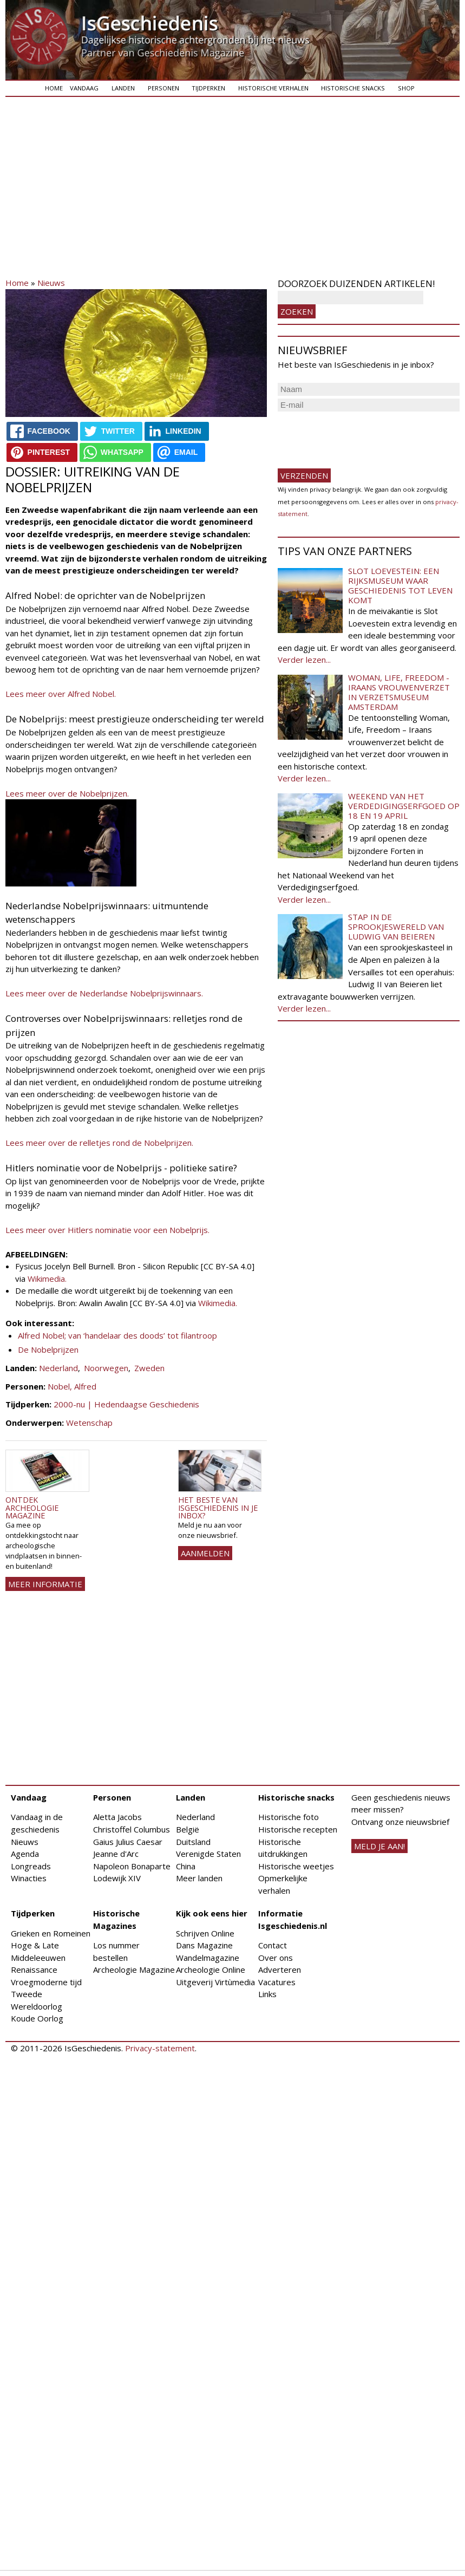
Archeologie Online (210, 1969)
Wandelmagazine (207, 1957)
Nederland (58, 1367)
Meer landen (199, 1878)
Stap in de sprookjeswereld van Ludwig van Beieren (396, 926)
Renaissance (34, 1969)
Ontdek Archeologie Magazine (31, 1508)
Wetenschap (89, 1422)
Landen (123, 88)
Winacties (29, 1878)
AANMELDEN (205, 1553)
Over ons (275, 1957)
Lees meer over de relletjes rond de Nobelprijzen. (99, 1142)
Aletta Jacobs (117, 1816)
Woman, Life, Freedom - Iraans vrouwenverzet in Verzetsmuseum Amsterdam (399, 692)
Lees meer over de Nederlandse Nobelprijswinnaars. (104, 993)
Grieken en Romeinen (50, 1933)
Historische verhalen (273, 88)
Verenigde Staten (208, 1853)
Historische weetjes (296, 1866)
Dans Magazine (204, 1945)
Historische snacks (353, 88)
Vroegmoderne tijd (46, 1982)
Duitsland (193, 1841)
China (185, 1866)
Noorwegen (106, 1367)
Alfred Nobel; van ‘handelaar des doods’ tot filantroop (117, 1335)
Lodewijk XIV (117, 1878)
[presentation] (360, 435)
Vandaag (84, 88)
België (187, 1829)
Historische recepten (297, 1829)
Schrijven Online (205, 1933)
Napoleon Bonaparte (132, 1866)
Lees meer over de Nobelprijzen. (67, 793)
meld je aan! (379, 1846)
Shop (406, 88)
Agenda (25, 1853)
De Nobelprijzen (48, 1349)
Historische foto (288, 1816)
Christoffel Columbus (131, 1829)
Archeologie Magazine (134, 1969)
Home (54, 88)
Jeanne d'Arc (116, 1853)
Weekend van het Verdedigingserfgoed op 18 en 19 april (404, 806)
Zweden (149, 1367)
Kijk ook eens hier (211, 1913)
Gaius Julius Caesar (127, 1841)
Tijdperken (208, 88)
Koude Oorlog (37, 2018)
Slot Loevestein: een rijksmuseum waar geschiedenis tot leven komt (400, 585)
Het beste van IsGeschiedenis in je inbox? (218, 1508)
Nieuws (51, 282)
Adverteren (279, 1969)
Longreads (31, 1866)
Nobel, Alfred (72, 1386)
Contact (272, 1945)
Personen (163, 88)
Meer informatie (45, 1584)
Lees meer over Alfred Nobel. (60, 693)
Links (267, 1993)
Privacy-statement (160, 2048)
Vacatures (277, 1982)
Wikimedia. (47, 1278)
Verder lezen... (304, 659)
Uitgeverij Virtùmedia (215, 1982)
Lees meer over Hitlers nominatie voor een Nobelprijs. (108, 1229)
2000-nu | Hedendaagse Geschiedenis (126, 1404)
